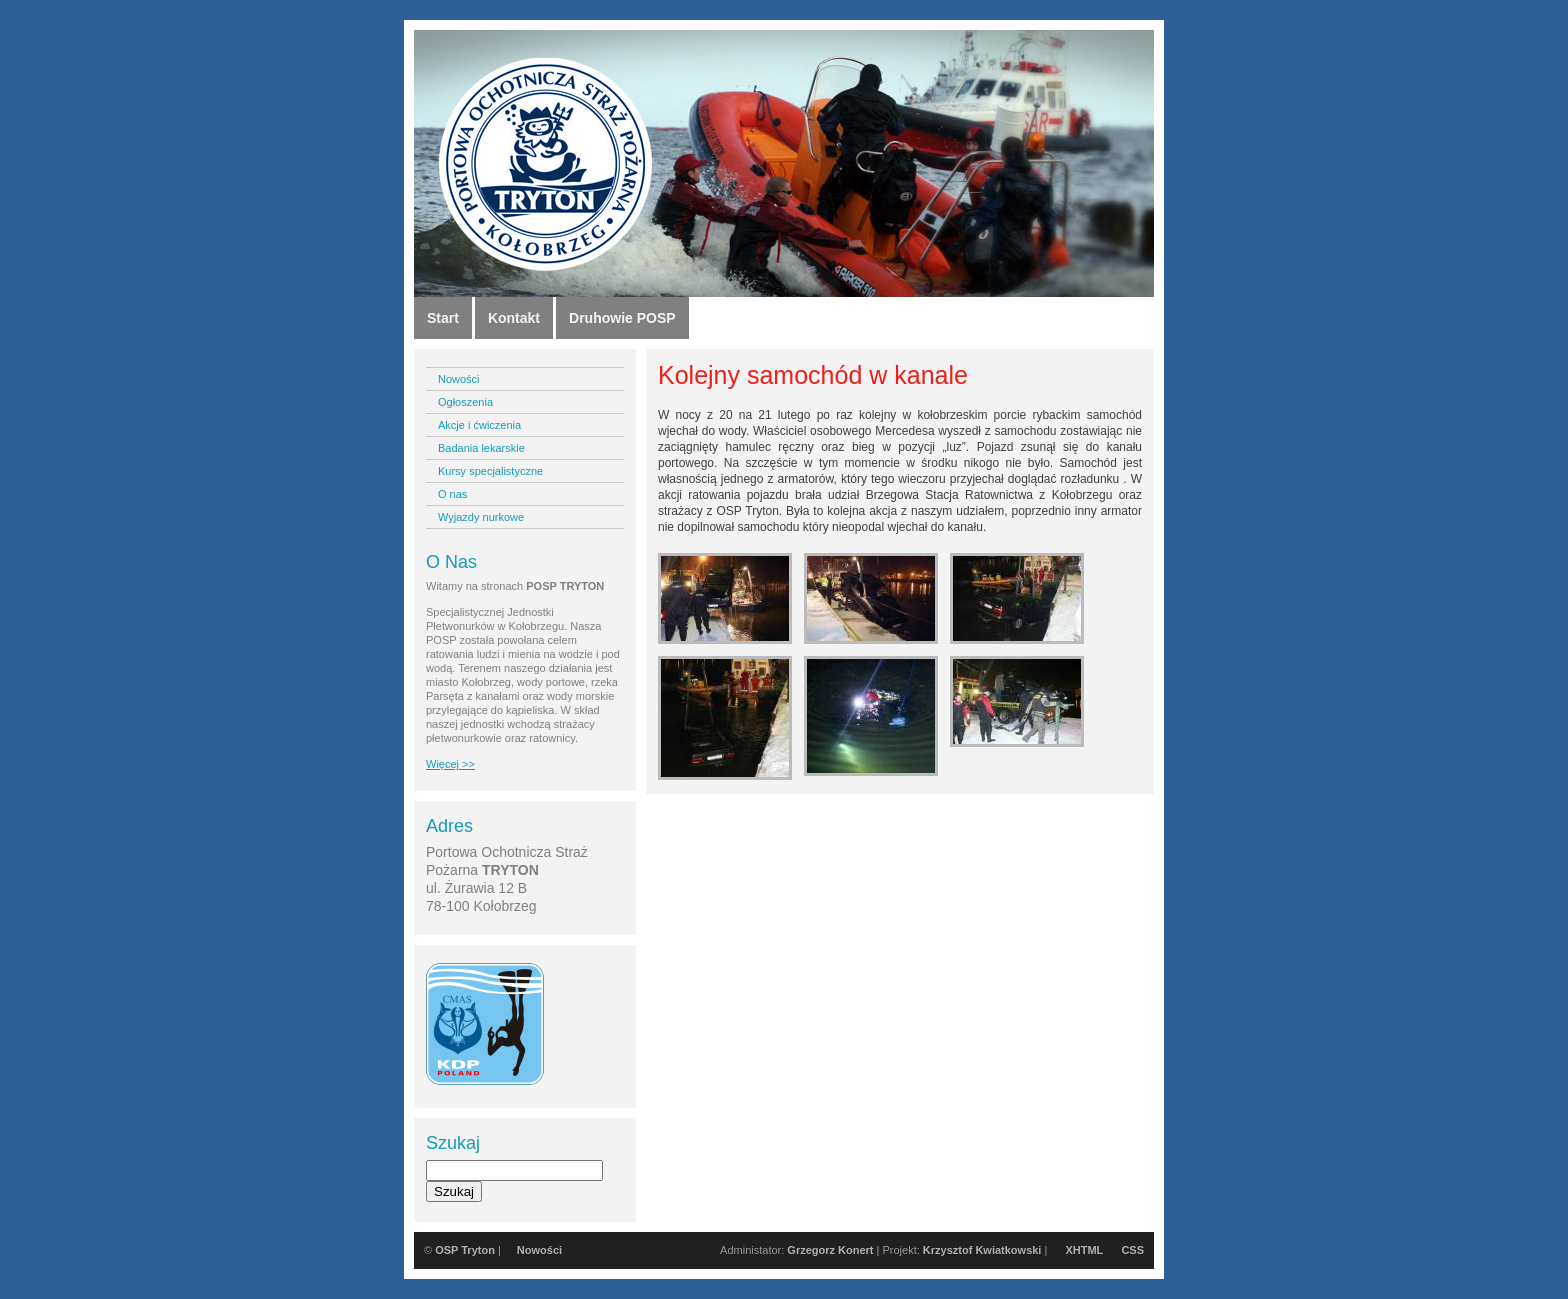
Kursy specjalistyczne (490, 471)
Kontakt (514, 318)
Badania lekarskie (481, 448)
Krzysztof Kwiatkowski (982, 1250)
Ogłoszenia (465, 402)
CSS (1132, 1250)
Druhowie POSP (622, 318)
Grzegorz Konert (830, 1250)
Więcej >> (450, 764)
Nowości (459, 379)
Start (443, 318)
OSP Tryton (465, 1250)
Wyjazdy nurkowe (481, 517)
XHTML (1084, 1250)
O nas (452, 494)
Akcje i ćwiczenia (479, 425)
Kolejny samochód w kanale (813, 375)
